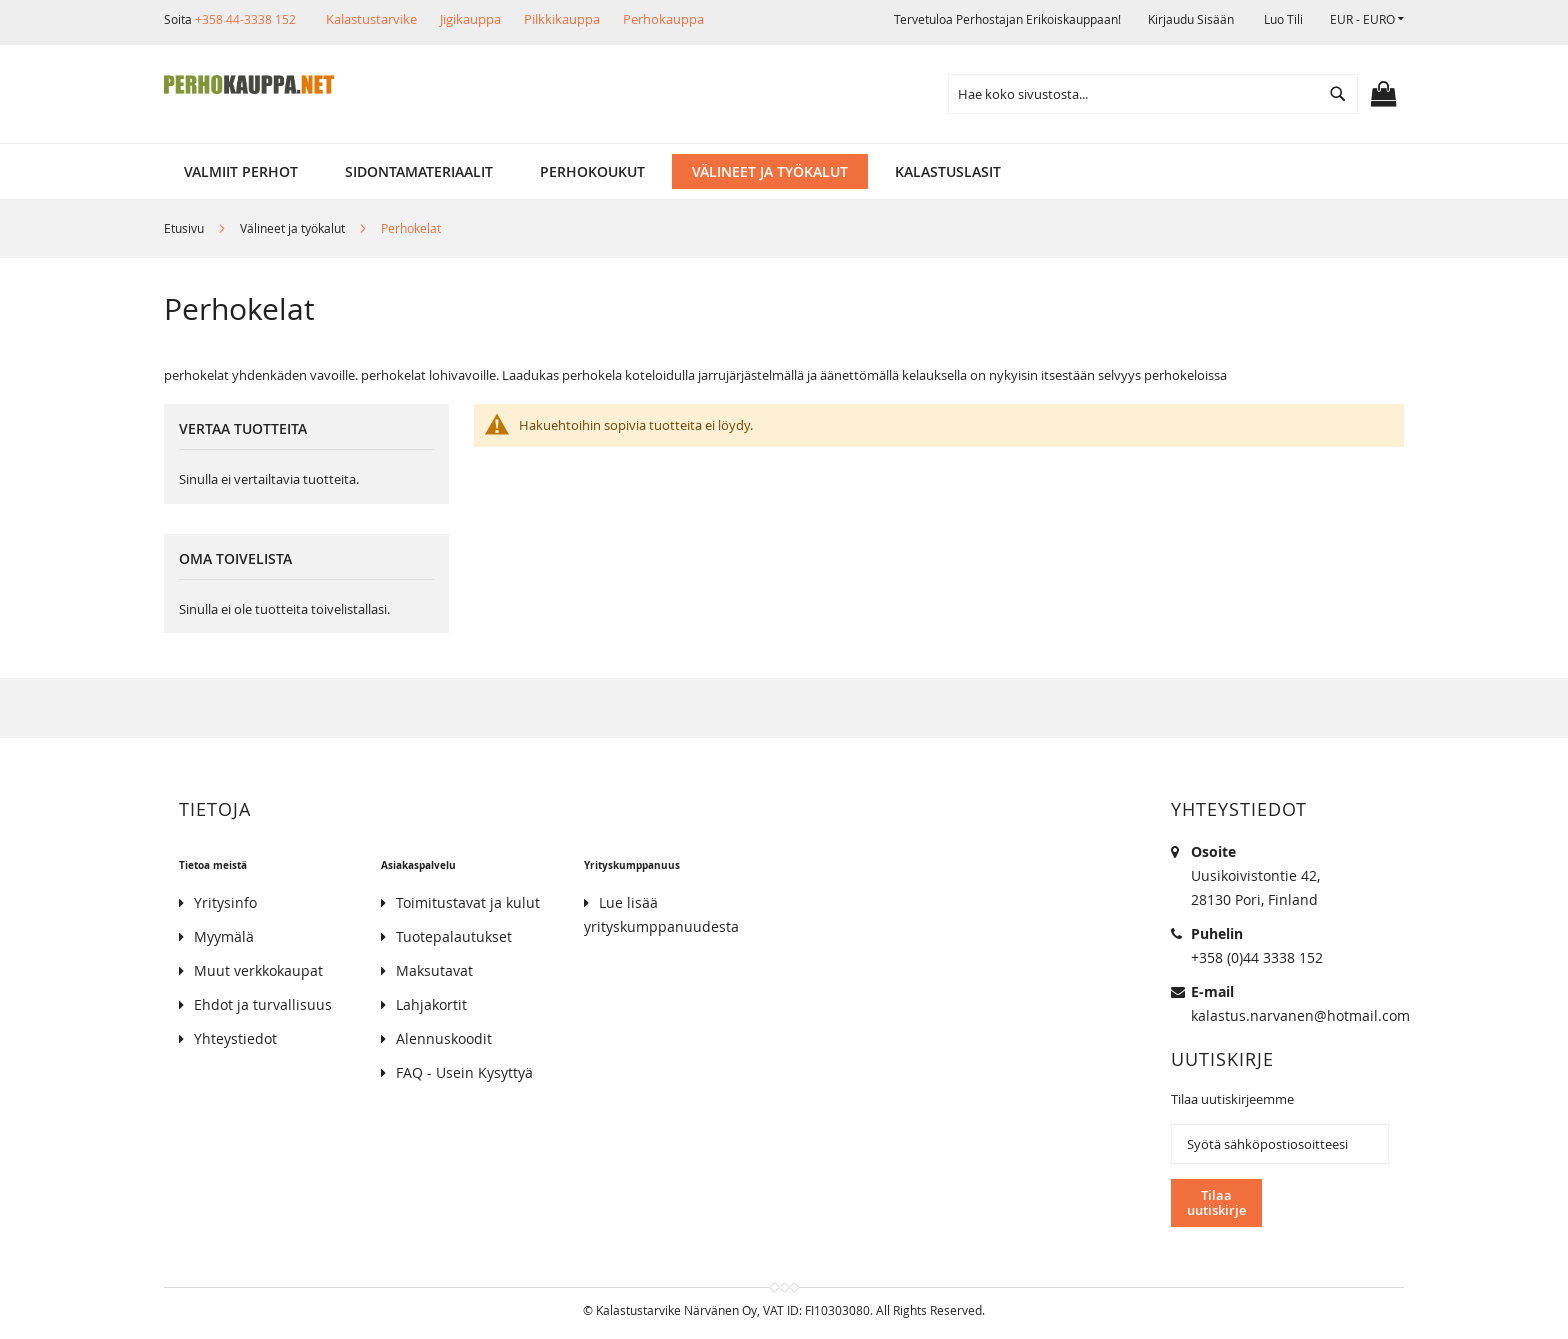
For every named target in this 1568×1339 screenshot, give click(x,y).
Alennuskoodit (444, 1038)
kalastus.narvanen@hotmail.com (1300, 1015)
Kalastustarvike (371, 19)
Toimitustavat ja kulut (468, 902)
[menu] (784, 171)
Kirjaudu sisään (1191, 19)
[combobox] (1153, 94)
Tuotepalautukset (454, 936)
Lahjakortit (431, 1004)
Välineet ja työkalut (294, 228)
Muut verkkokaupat (258, 970)
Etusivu (185, 228)
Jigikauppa (470, 19)
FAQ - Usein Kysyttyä (464, 1072)
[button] (1367, 19)
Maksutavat (434, 970)
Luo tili (1283, 19)
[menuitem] (241, 171)
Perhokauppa (663, 19)
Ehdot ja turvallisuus (263, 1004)
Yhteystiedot (235, 1038)
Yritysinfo (225, 902)
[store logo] (249, 85)
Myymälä (224, 936)
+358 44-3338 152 (245, 19)
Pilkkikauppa (562, 19)
